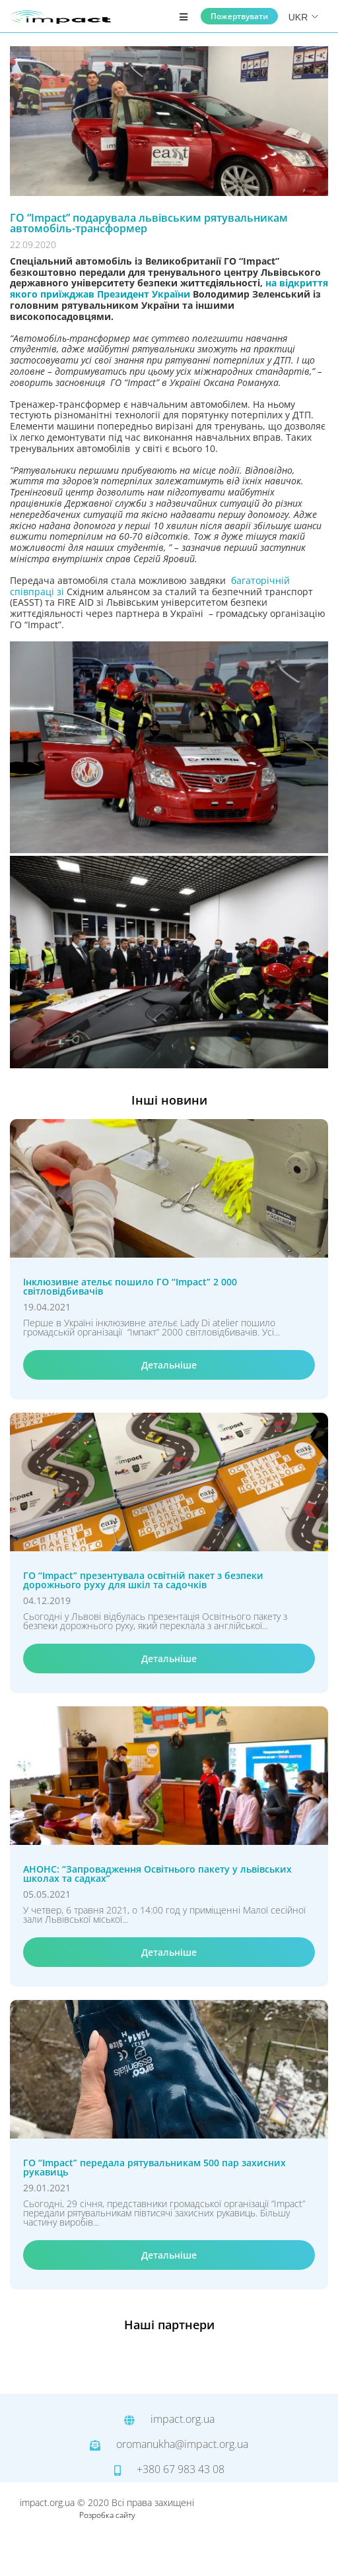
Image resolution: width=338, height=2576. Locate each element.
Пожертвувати (239, 16)
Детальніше (169, 1365)
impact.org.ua (169, 2420)
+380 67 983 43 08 (169, 2470)
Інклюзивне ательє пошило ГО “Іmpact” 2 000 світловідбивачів (130, 1286)
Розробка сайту (107, 2515)
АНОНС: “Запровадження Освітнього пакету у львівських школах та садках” (157, 1874)
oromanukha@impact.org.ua (169, 2445)
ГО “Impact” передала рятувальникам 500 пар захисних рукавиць (154, 2167)
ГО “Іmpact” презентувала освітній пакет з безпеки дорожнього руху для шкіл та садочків (143, 1580)
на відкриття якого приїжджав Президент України (169, 288)
